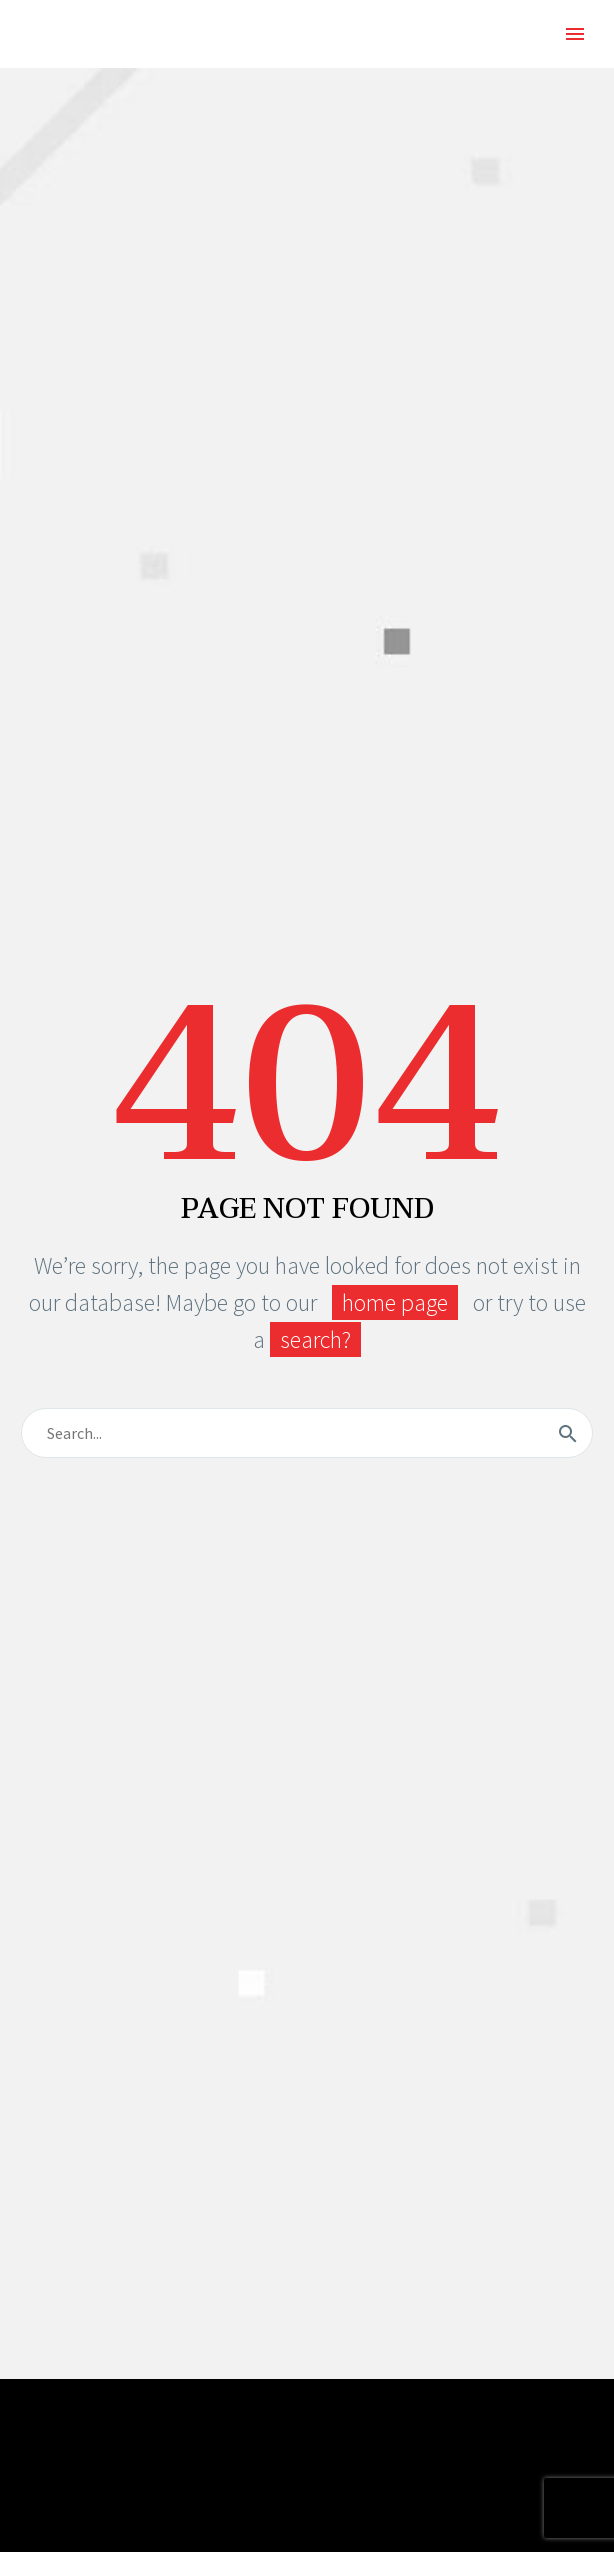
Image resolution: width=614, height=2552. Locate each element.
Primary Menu (575, 34)
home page (395, 1302)
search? (315, 1339)
